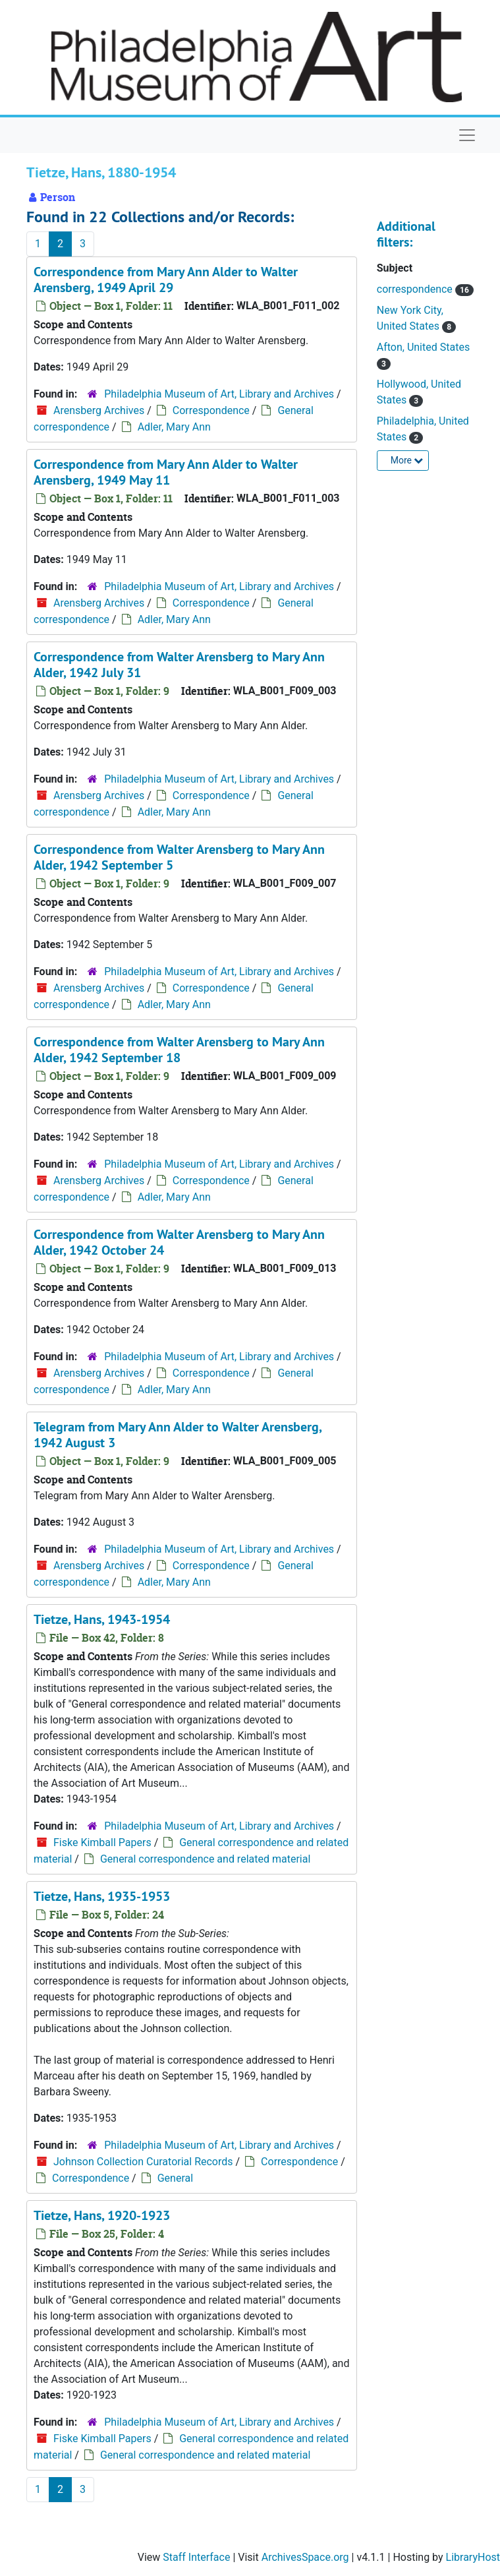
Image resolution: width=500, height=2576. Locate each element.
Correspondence (211, 410)
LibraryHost (473, 2557)
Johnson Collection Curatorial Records (143, 2161)
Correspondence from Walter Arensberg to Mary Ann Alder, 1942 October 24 (179, 1242)
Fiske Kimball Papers (102, 1842)
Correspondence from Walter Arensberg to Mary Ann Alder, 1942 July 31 (179, 664)
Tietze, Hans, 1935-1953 (102, 1896)
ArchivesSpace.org (305, 2557)
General (175, 2178)
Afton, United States (423, 347)
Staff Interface (196, 2557)
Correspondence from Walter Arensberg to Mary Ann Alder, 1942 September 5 (179, 857)
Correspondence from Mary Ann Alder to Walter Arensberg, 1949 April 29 (166, 279)
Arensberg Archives (98, 410)
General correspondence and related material (205, 1859)
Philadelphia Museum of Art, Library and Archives (219, 394)
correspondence (416, 289)
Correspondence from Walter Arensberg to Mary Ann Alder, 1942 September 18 (179, 1049)
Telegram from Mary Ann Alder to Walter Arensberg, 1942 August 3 (177, 1434)
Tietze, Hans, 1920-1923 (102, 2215)
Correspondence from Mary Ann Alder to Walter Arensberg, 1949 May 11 (166, 472)
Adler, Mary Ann (174, 427)
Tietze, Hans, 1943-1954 (102, 1619)
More (407, 460)
